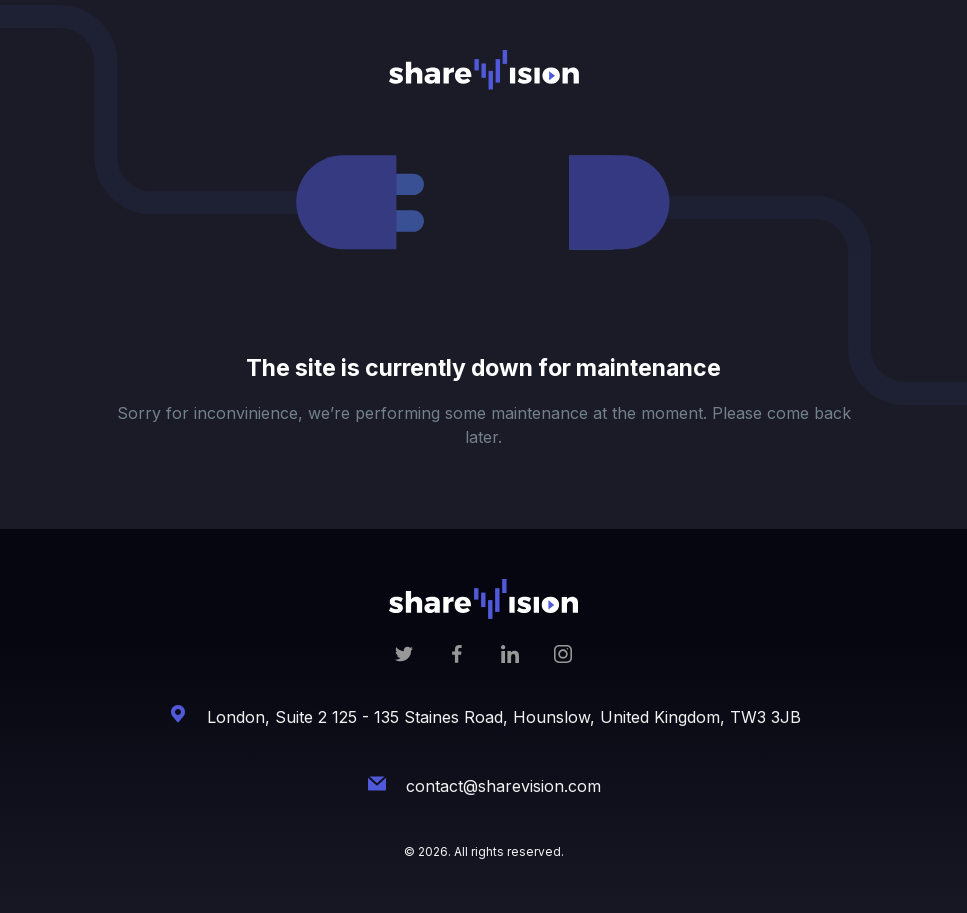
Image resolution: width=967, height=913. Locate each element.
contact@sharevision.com (503, 786)
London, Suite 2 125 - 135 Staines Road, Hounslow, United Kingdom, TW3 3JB (504, 717)
